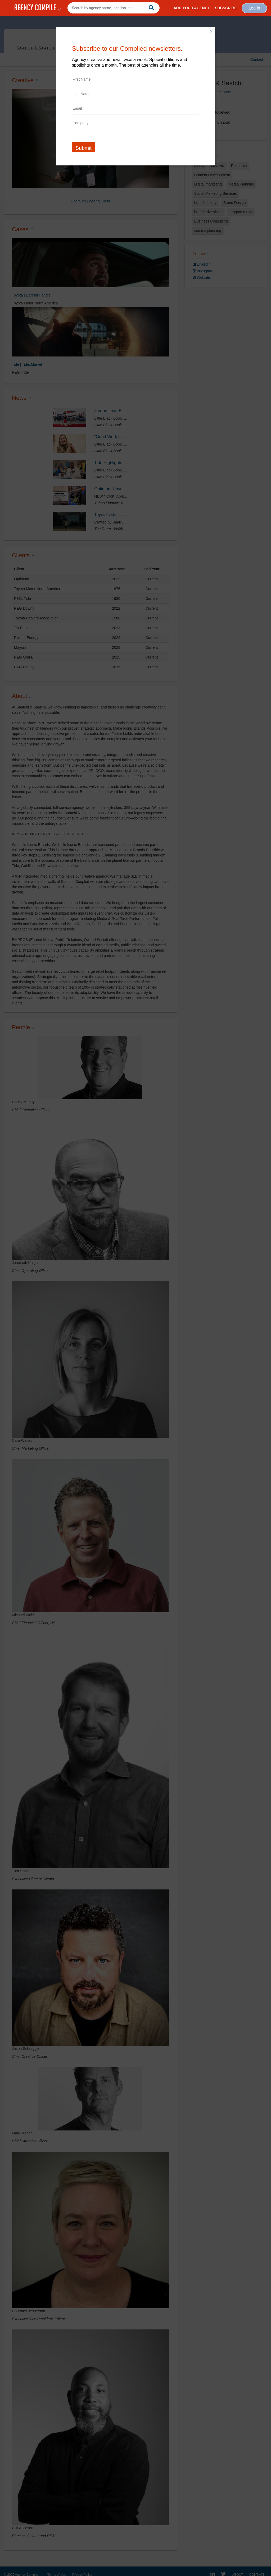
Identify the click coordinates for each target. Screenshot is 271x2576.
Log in (254, 8)
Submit (83, 148)
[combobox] (113, 7)
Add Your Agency (191, 8)
